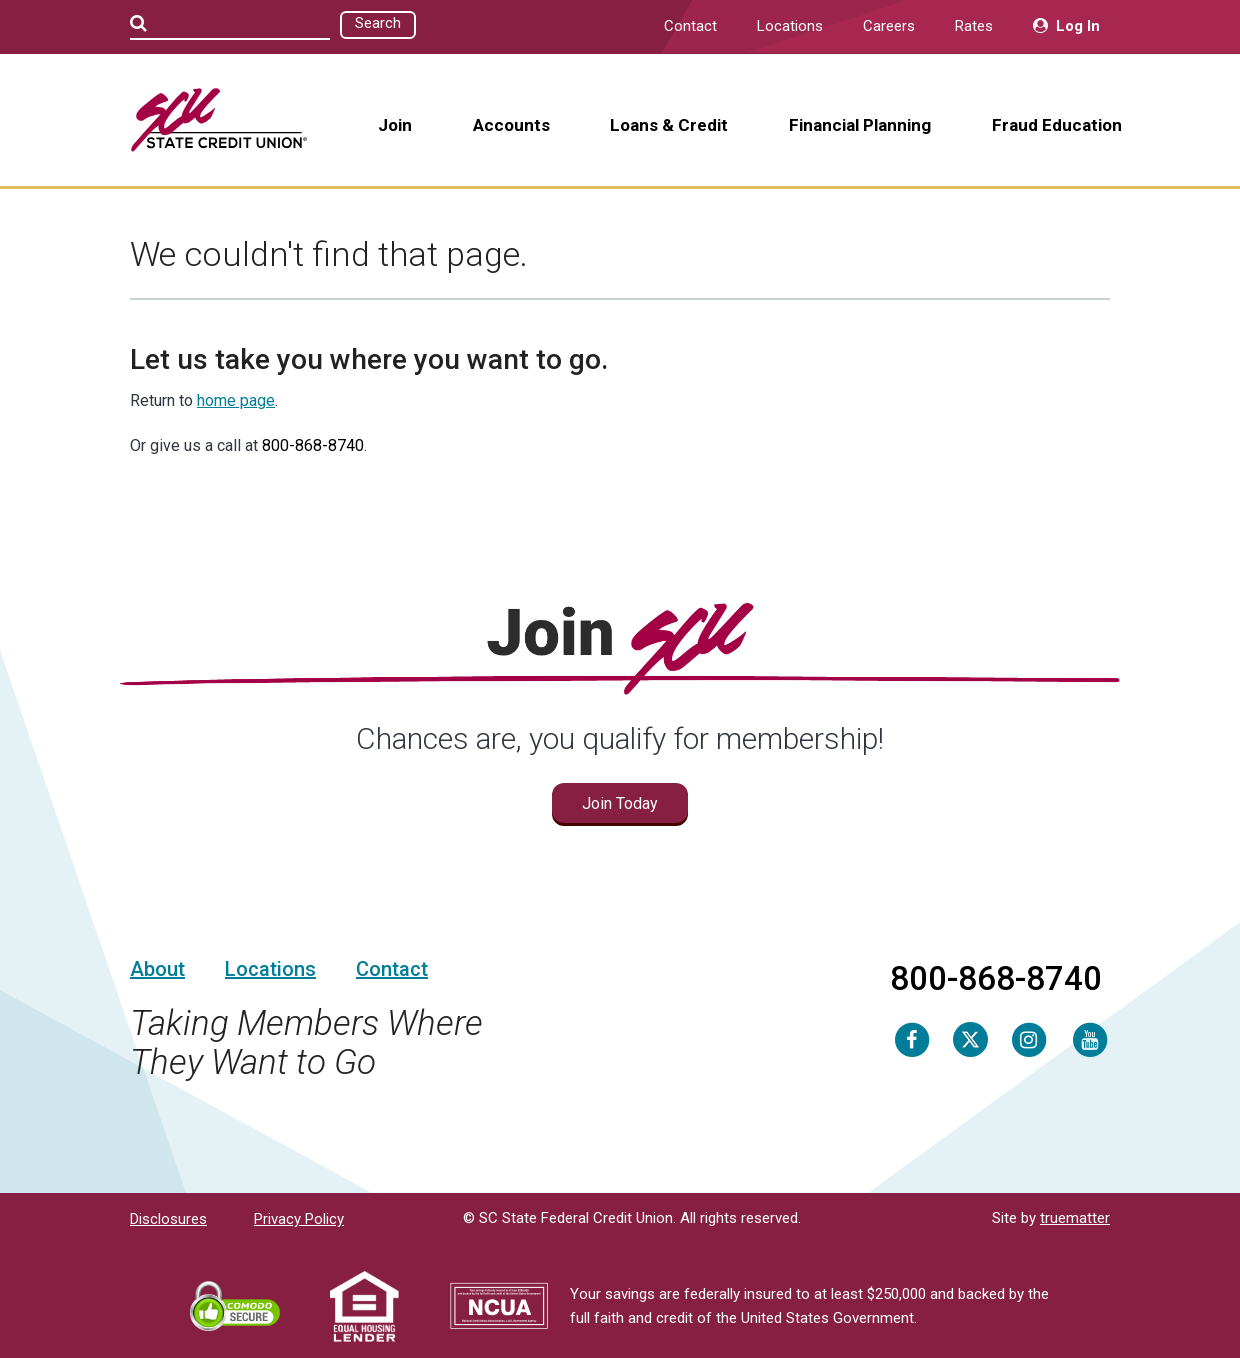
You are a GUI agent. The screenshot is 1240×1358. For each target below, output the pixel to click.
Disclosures (168, 1219)
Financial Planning (860, 125)
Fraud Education (1057, 125)
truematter (1075, 1218)
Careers (889, 26)
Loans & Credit (669, 125)
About (157, 969)
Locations (790, 26)
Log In (1066, 26)
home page (236, 400)
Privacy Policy (299, 1219)
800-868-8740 (313, 445)
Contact (690, 26)
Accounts (511, 125)
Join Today (620, 803)
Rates (974, 26)
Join (395, 125)
